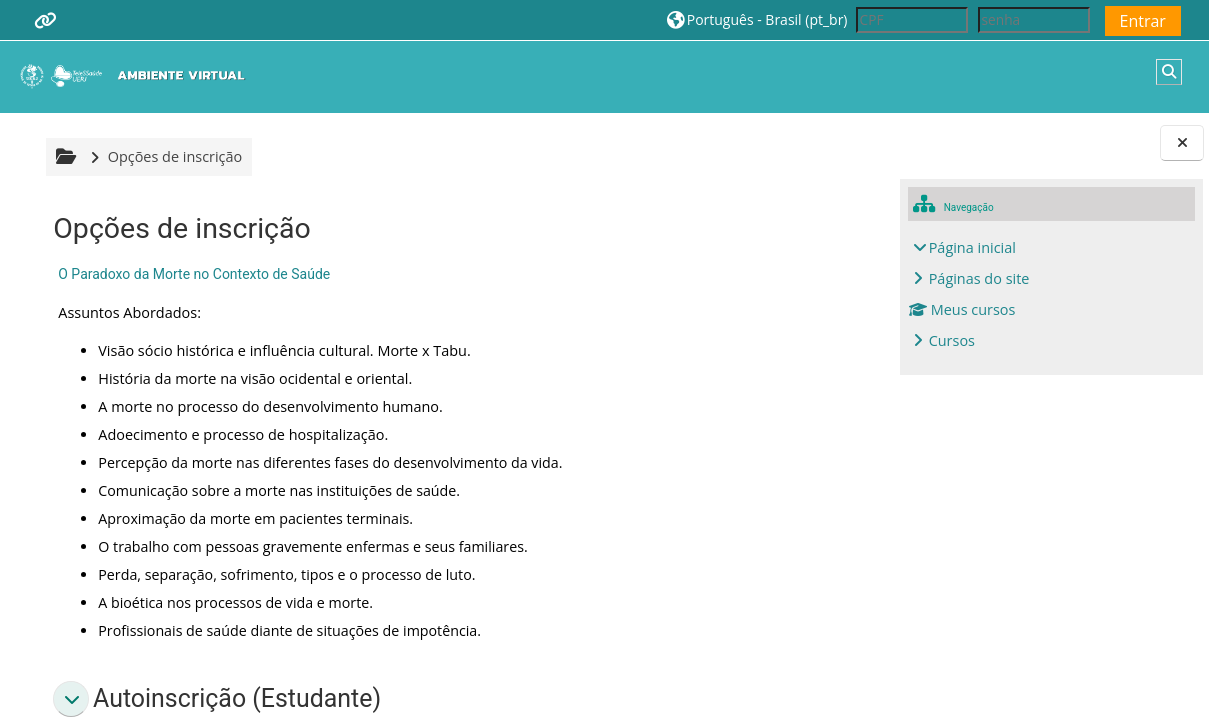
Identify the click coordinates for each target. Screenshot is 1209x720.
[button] (757, 19)
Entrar (1143, 21)
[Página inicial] (137, 75)
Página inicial (972, 247)
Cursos (952, 340)
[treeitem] (1052, 294)
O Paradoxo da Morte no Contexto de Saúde (191, 274)
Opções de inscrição (172, 156)
